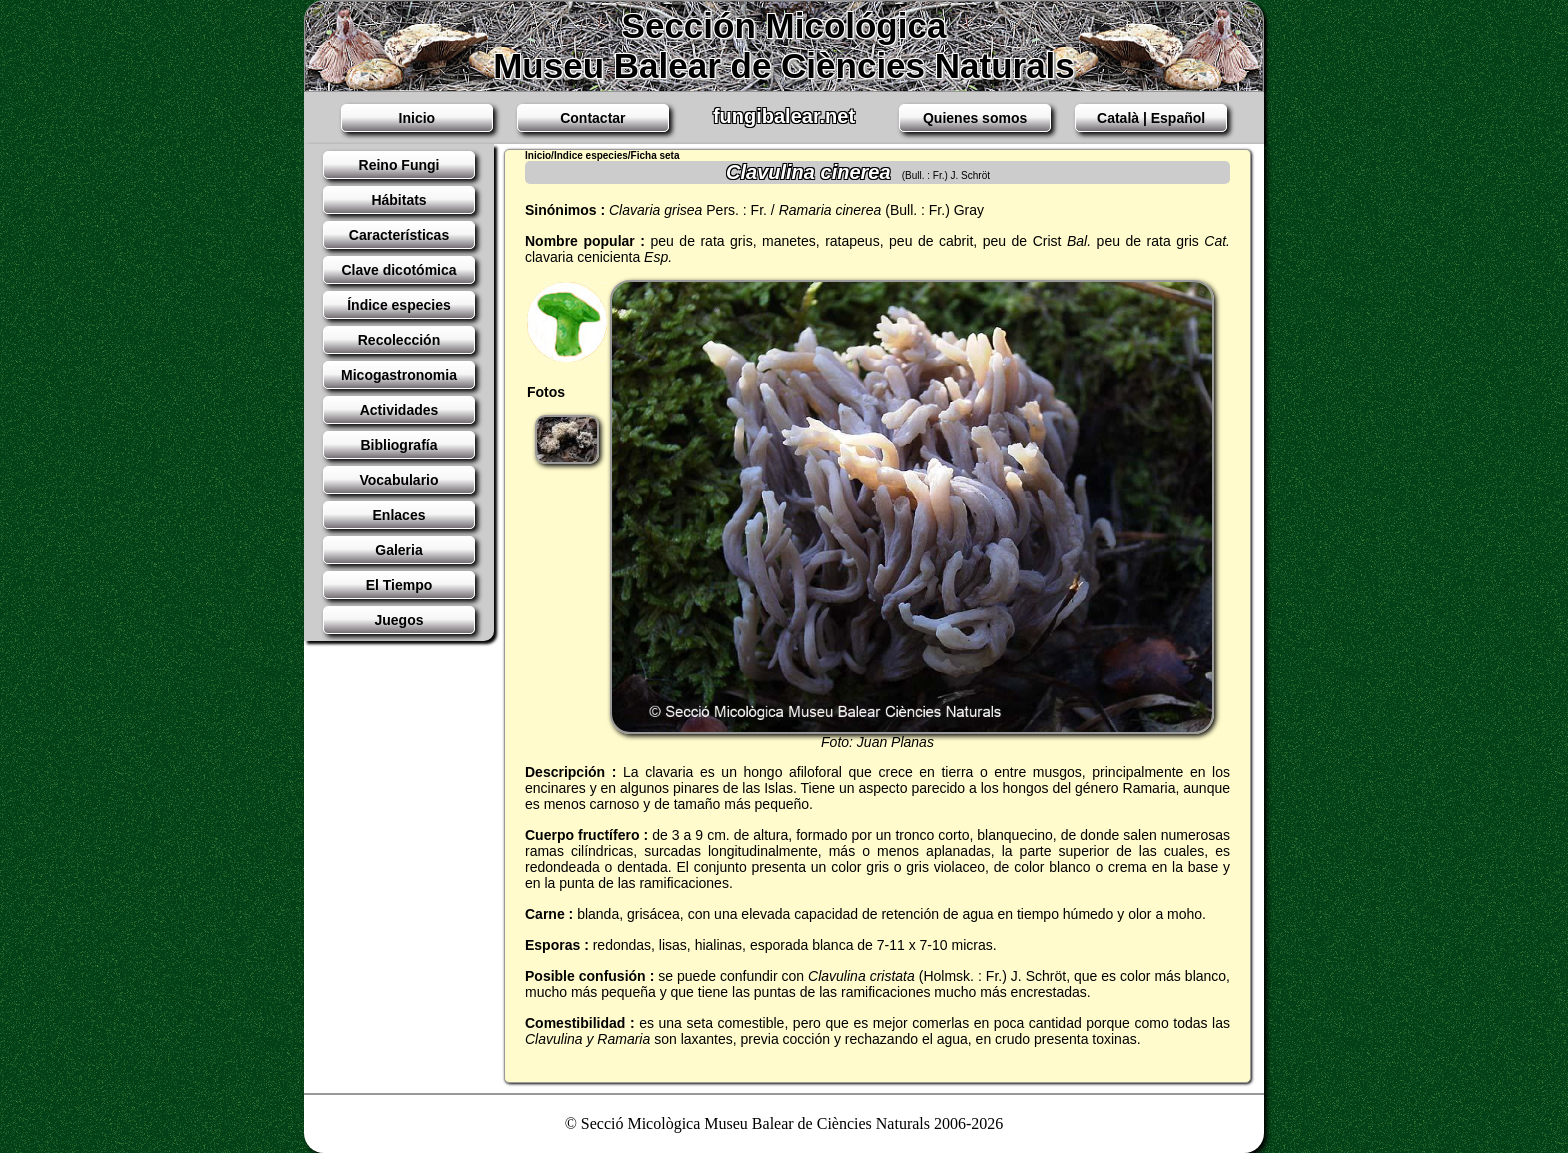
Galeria (398, 550)
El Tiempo (399, 585)
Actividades (399, 410)
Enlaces (399, 515)
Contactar (592, 118)
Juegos (398, 620)
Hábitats (398, 200)
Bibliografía (398, 445)
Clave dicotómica (398, 270)
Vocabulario (398, 480)
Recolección (399, 340)
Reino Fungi (399, 165)
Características (399, 235)
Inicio (417, 118)
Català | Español (1151, 118)
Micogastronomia (399, 375)
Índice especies (399, 305)
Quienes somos (975, 118)
